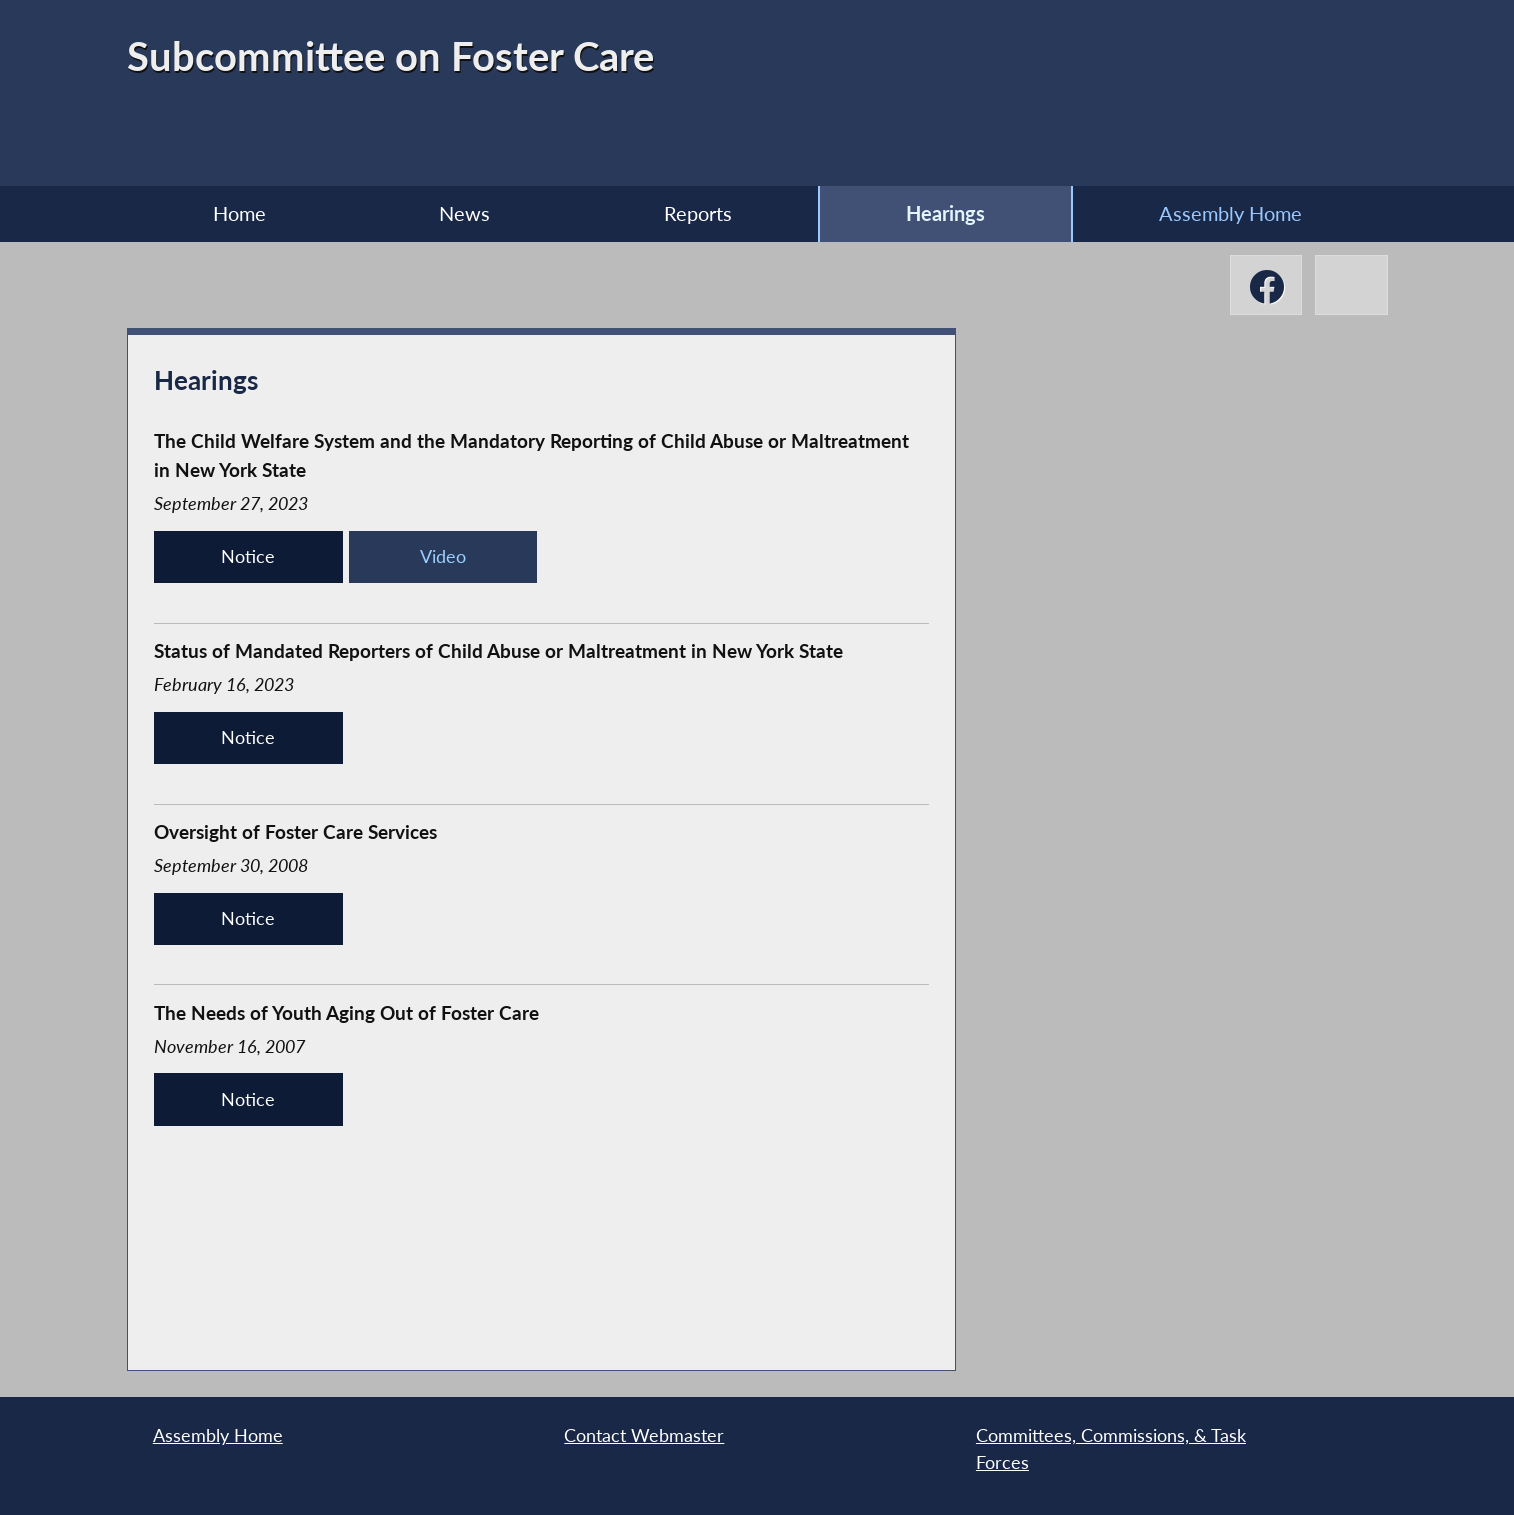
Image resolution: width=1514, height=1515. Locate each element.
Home (239, 213)
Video (443, 556)
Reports (698, 213)
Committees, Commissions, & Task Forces (1111, 1448)
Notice (248, 556)
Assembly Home (1230, 213)
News (464, 213)
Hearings (945, 213)
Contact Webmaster (644, 1435)
